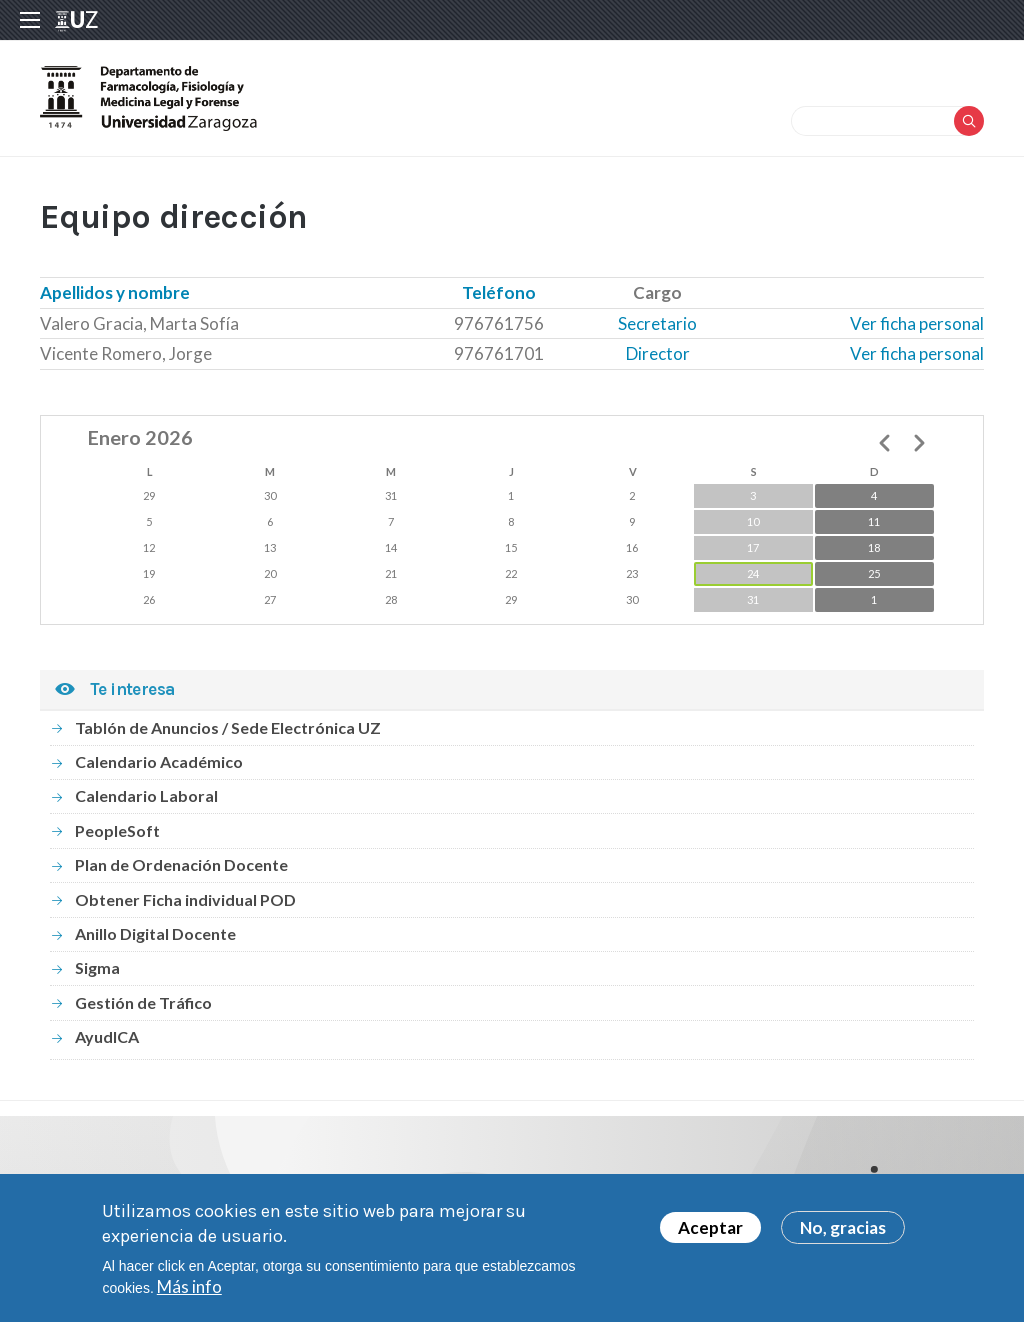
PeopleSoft (117, 830)
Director (658, 353)
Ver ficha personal (917, 323)
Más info (189, 1295)
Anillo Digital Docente (155, 933)
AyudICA (107, 1036)
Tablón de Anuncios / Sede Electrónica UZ (228, 727)
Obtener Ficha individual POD (185, 899)
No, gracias (843, 1236)
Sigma (97, 967)
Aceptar (710, 1236)
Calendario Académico (159, 761)
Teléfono (499, 292)
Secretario (657, 323)
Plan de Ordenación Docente (181, 864)
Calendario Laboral (146, 795)
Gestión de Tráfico (143, 1002)
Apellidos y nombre (115, 292)
